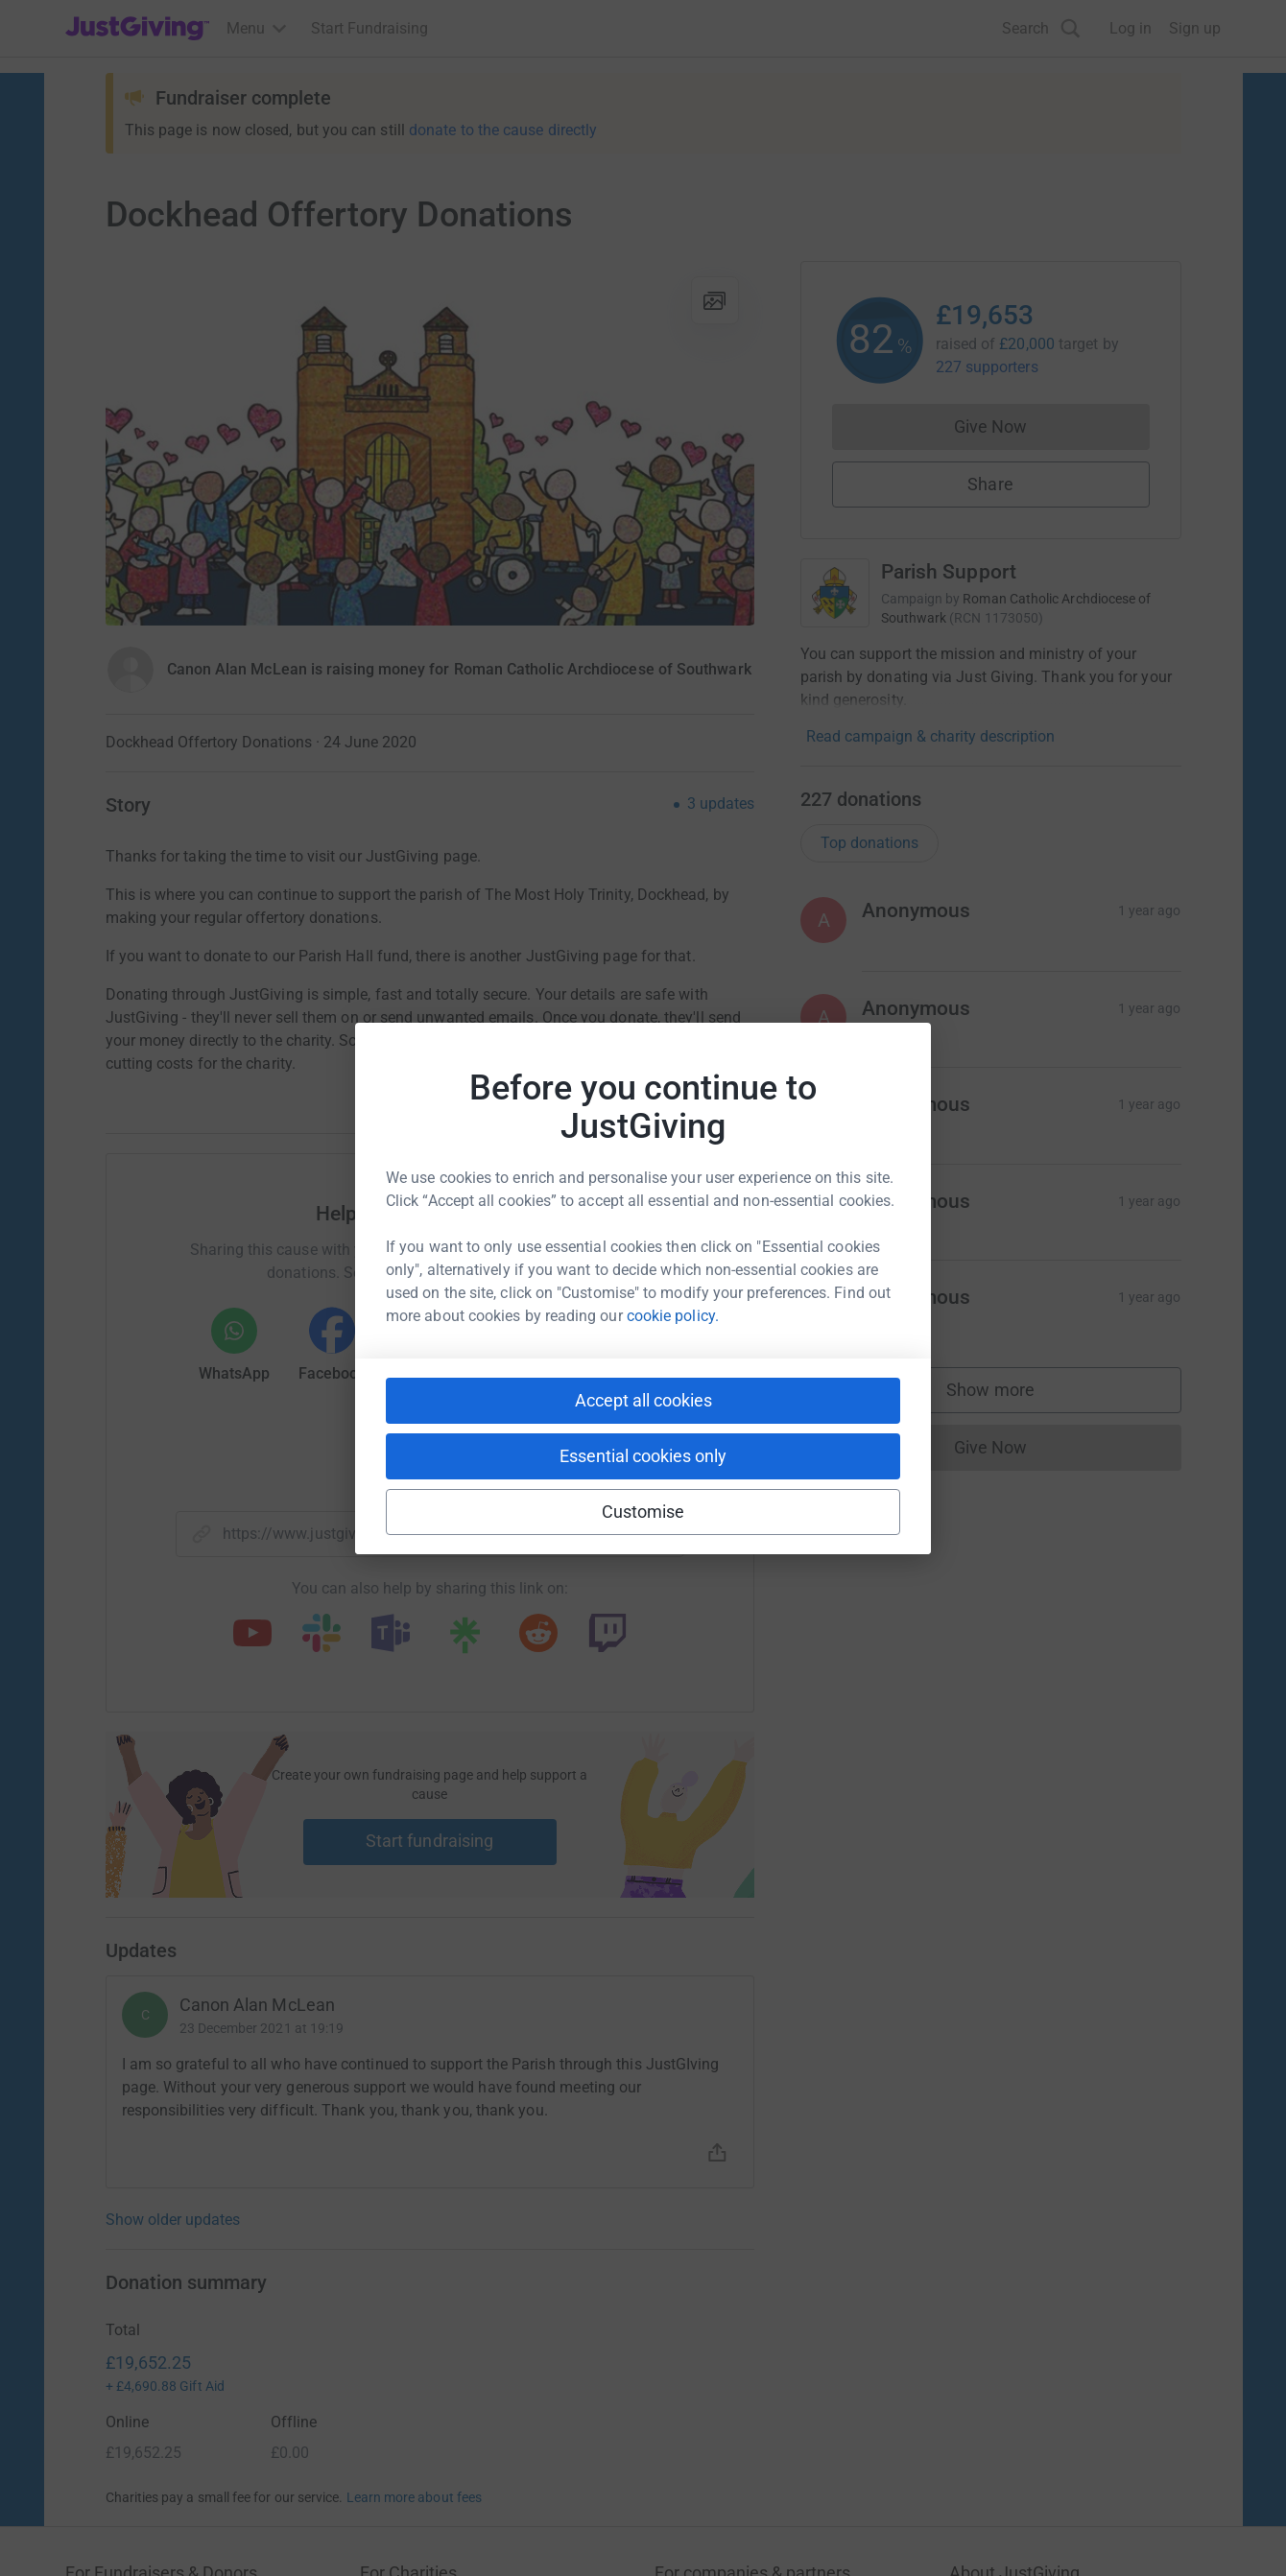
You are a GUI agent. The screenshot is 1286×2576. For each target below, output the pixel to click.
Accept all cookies (643, 1400)
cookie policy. (673, 1316)
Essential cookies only (643, 1456)
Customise (643, 1511)
